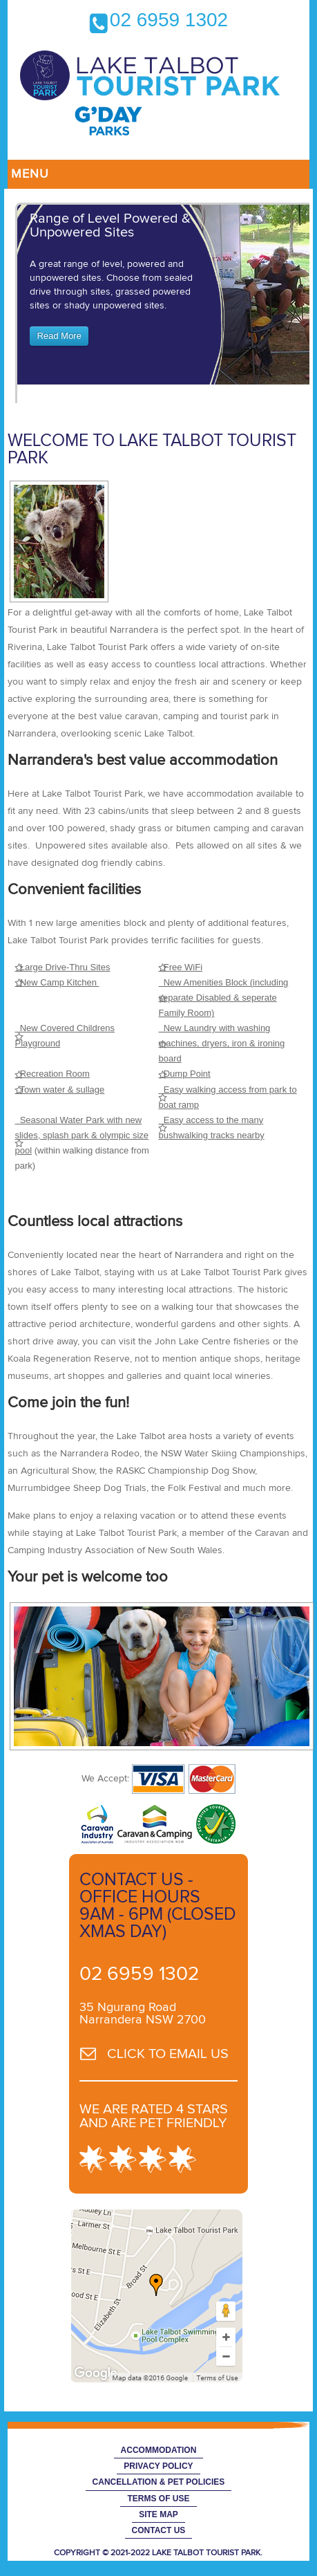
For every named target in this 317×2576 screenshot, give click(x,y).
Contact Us (159, 2530)
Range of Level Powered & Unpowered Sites (110, 225)
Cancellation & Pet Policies (159, 2482)
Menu (30, 174)
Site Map (158, 2514)
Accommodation (159, 2450)
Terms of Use (158, 2498)
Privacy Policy (158, 2466)
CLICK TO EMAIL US (168, 2054)
